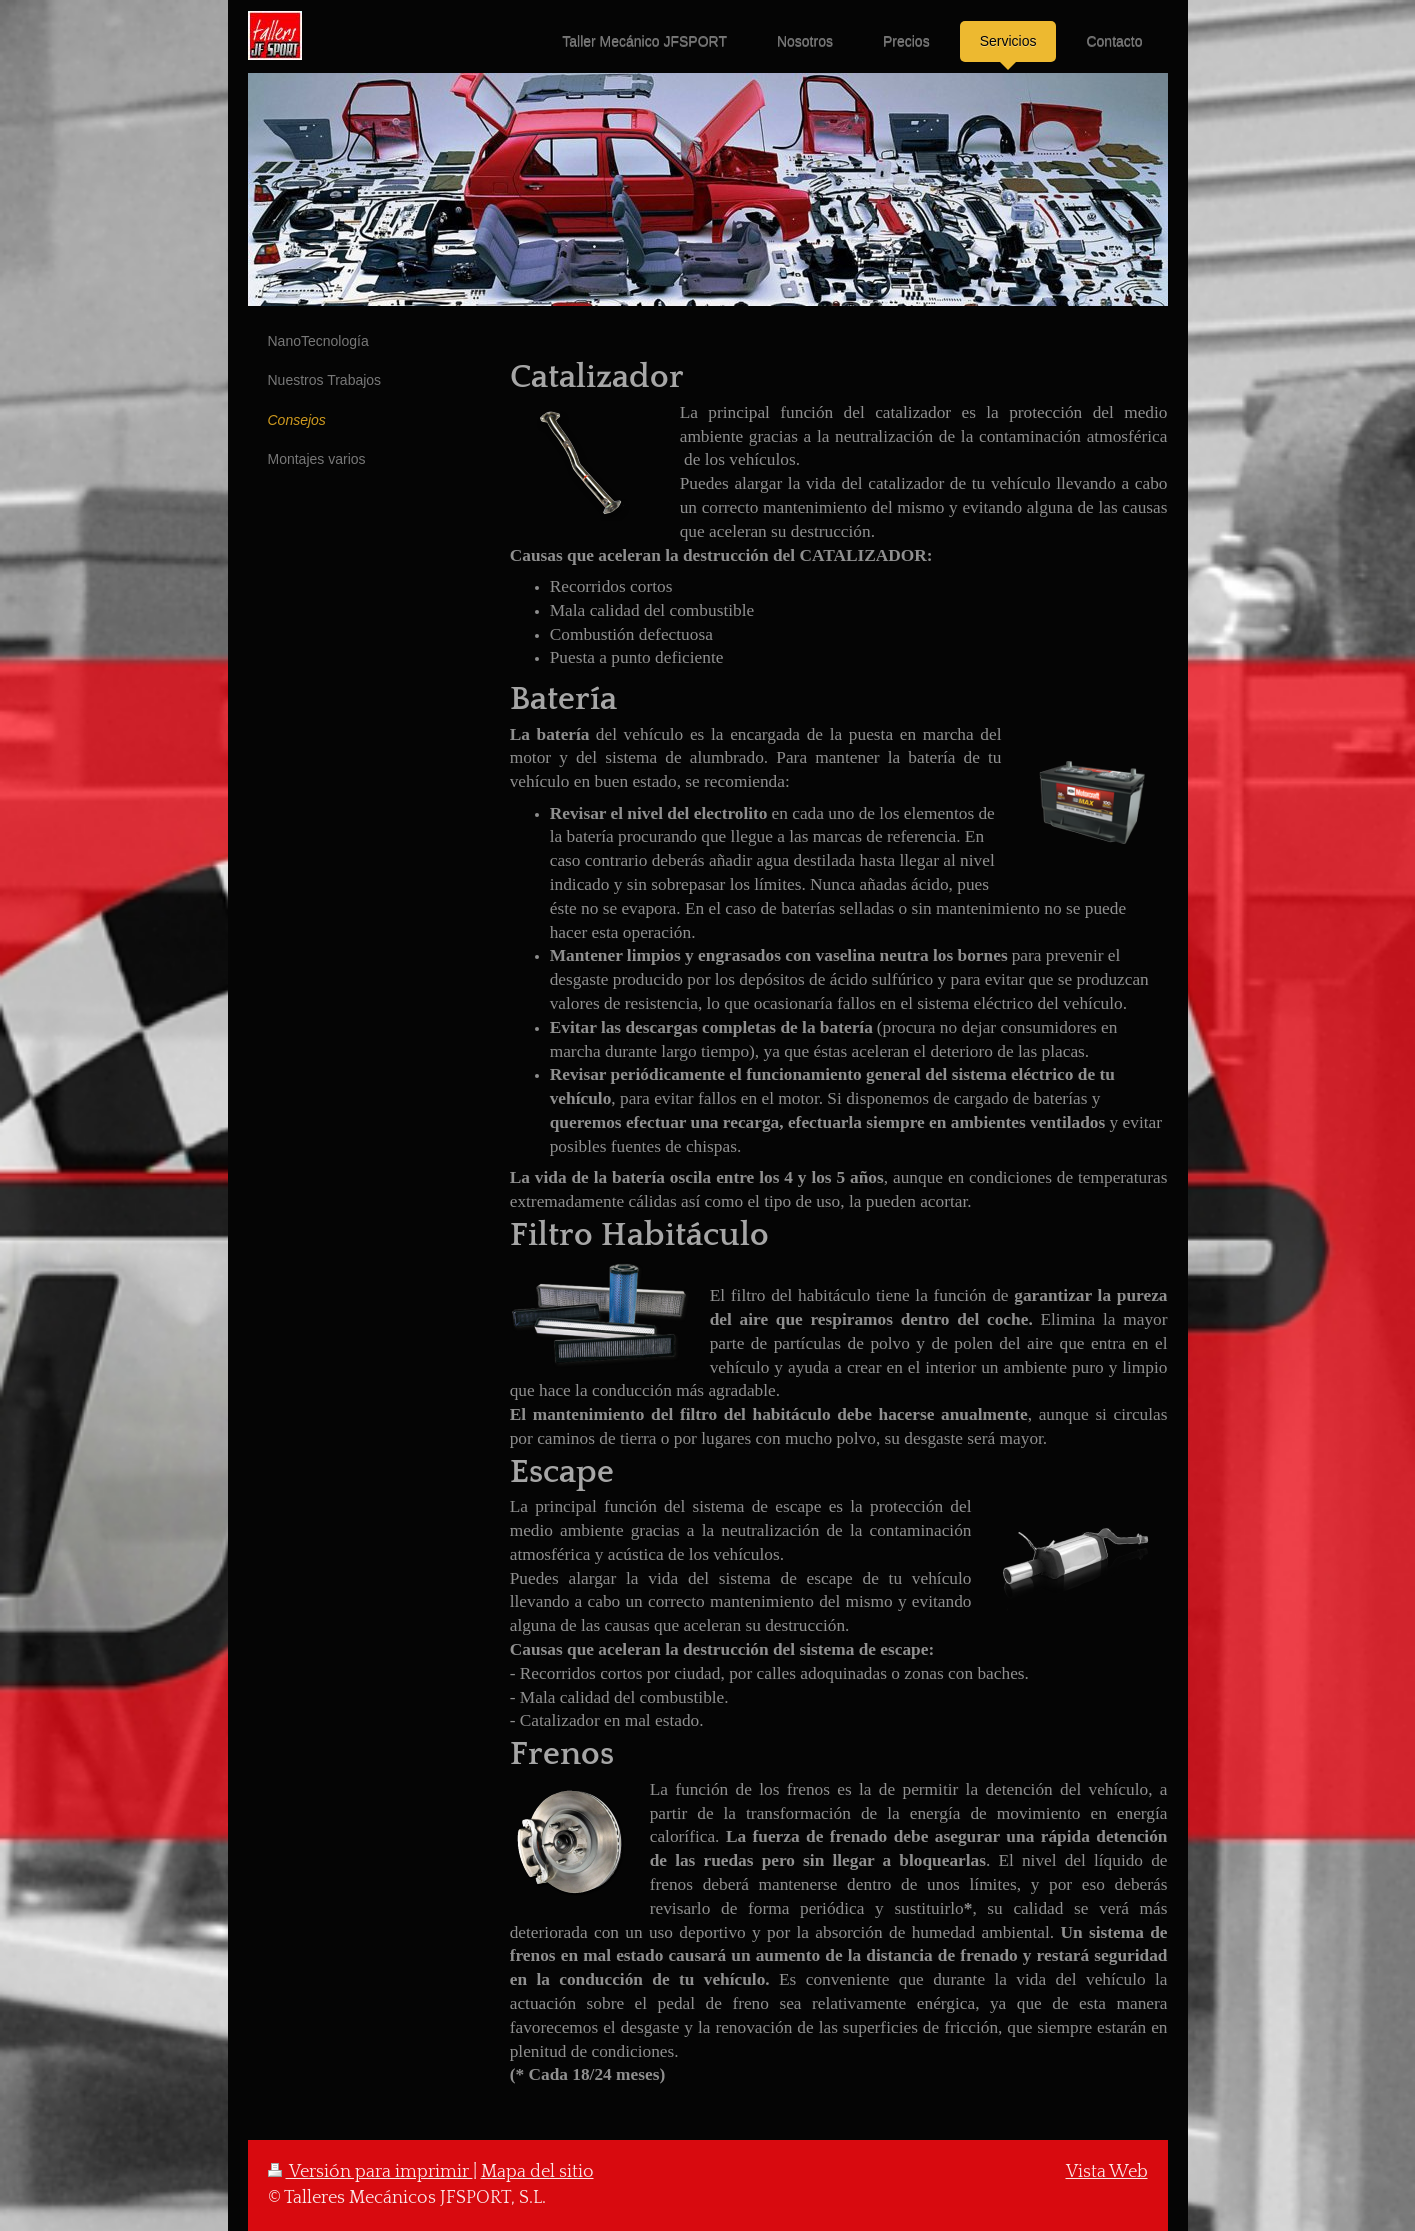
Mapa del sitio (537, 2172)
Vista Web (1107, 2172)
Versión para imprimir (370, 2172)
